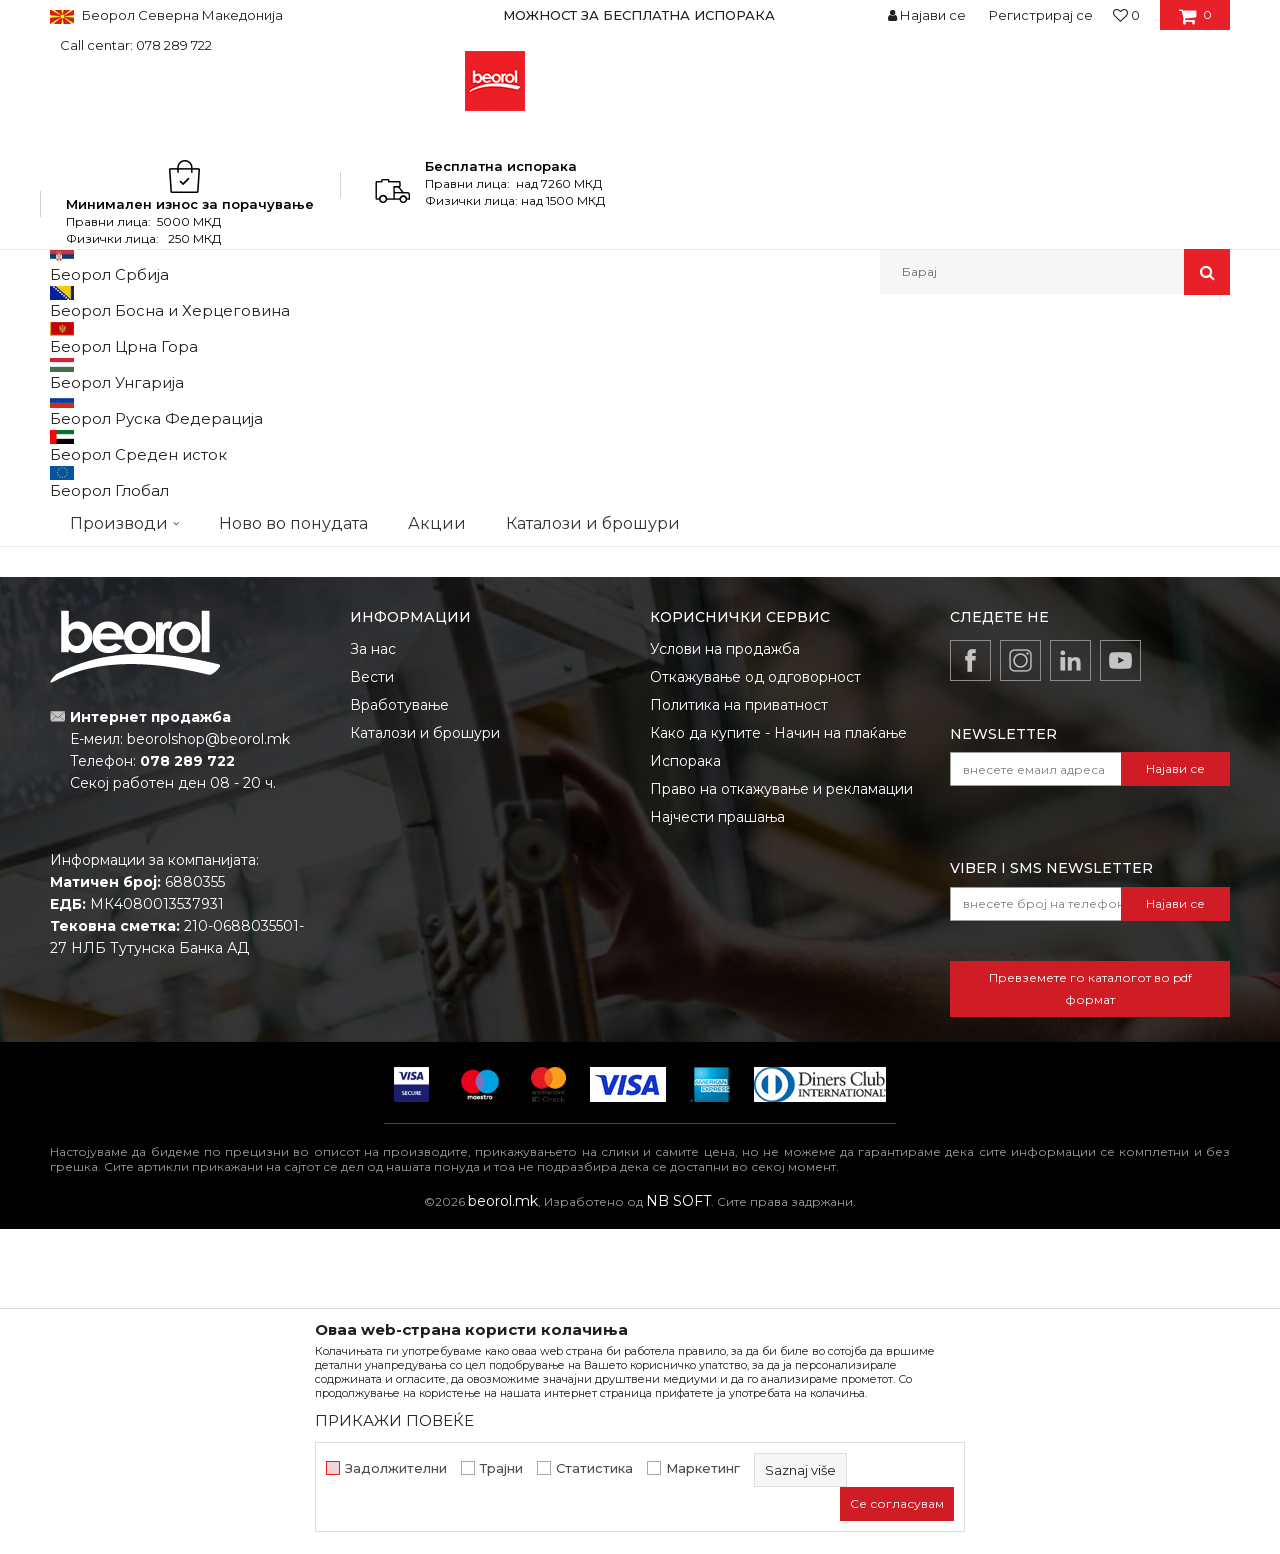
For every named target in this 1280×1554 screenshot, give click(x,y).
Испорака (685, 1086)
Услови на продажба (725, 974)
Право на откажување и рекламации (781, 1114)
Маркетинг (703, 1468)
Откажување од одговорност (755, 1002)
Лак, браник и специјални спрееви (741, 540)
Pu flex (538, 766)
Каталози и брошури (425, 1058)
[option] (640, 15)
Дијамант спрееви (538, 518)
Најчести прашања (717, 1142)
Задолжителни (396, 1468)
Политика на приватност (739, 1030)
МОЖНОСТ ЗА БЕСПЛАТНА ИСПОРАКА (639, 15)
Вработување (399, 1030)
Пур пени (334, 766)
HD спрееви (1148, 518)
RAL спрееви (132, 518)
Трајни (501, 1468)
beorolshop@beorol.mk (208, 1064)
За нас (373, 974)
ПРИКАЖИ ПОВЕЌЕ (394, 1420)
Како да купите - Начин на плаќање (778, 1058)
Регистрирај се (1041, 15)
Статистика (594, 1468)
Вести (372, 1002)
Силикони (131, 766)
